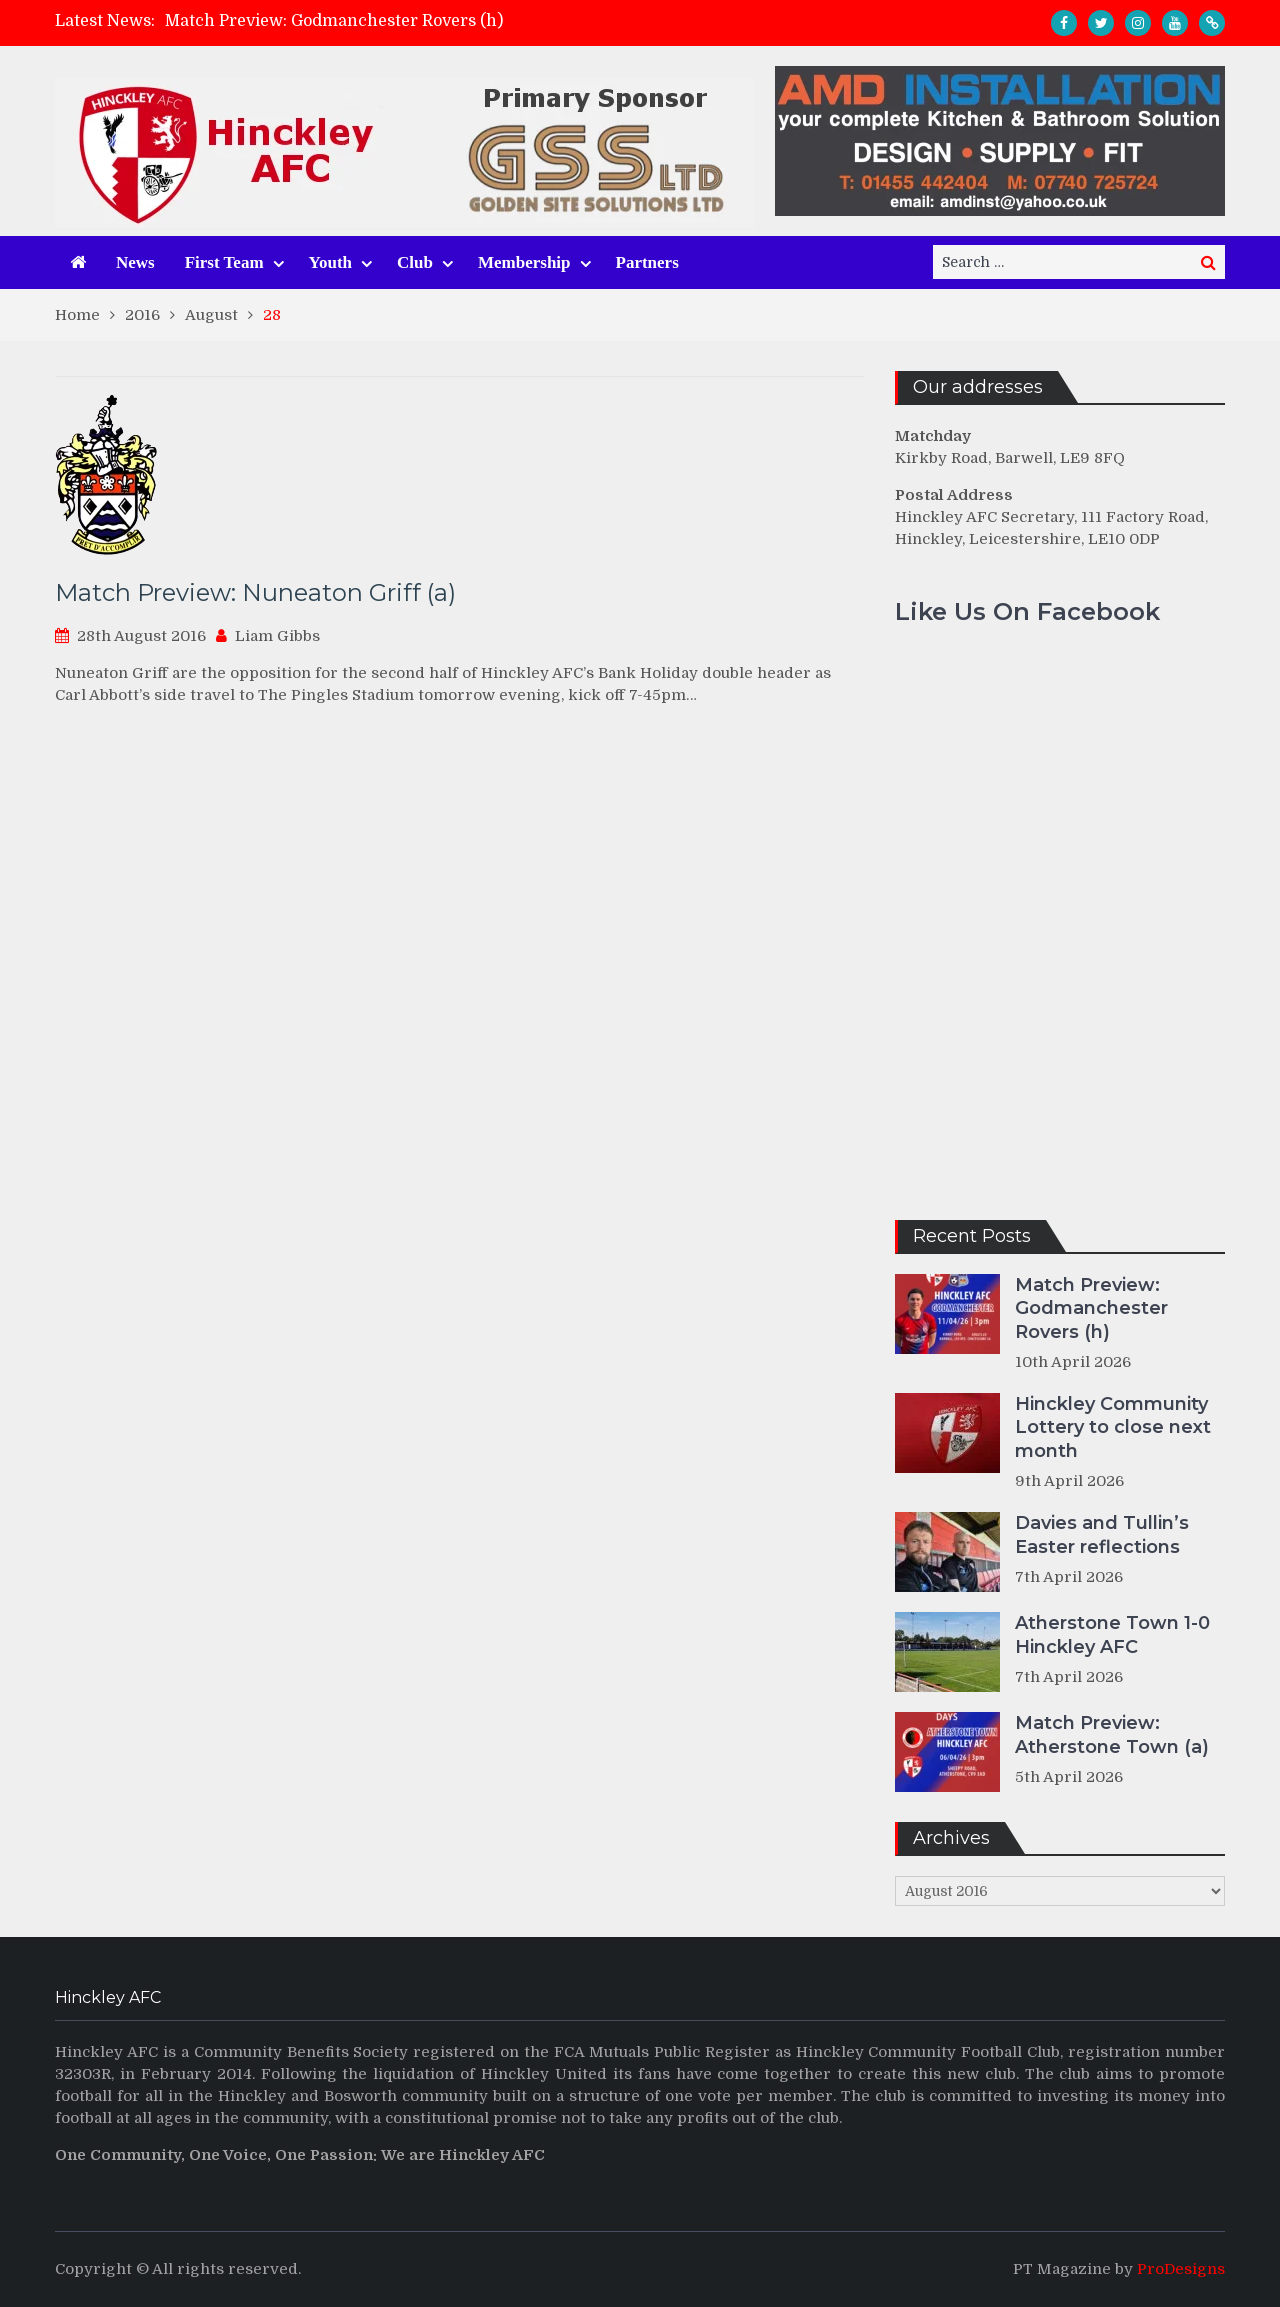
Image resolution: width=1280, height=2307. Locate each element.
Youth (330, 262)
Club (415, 262)
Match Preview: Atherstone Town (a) (1112, 1734)
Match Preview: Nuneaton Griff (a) (255, 592)
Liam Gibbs (277, 636)
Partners (647, 262)
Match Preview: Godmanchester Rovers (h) (334, 21)
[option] (461, 21)
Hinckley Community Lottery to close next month (1113, 1427)
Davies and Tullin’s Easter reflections (1102, 1534)
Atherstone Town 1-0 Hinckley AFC (1112, 1634)
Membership (524, 262)
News (135, 262)
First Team (224, 262)
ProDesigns (1181, 2269)
